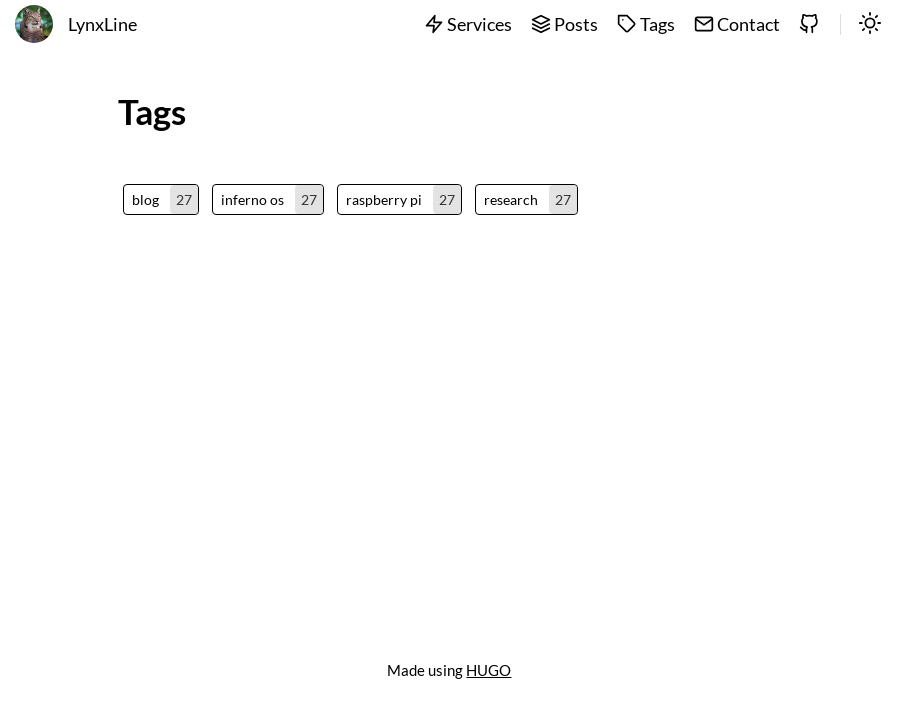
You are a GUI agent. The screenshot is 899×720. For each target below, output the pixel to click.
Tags (646, 24)
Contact (737, 24)
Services (468, 24)
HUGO (488, 670)
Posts (564, 24)
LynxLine (102, 24)
